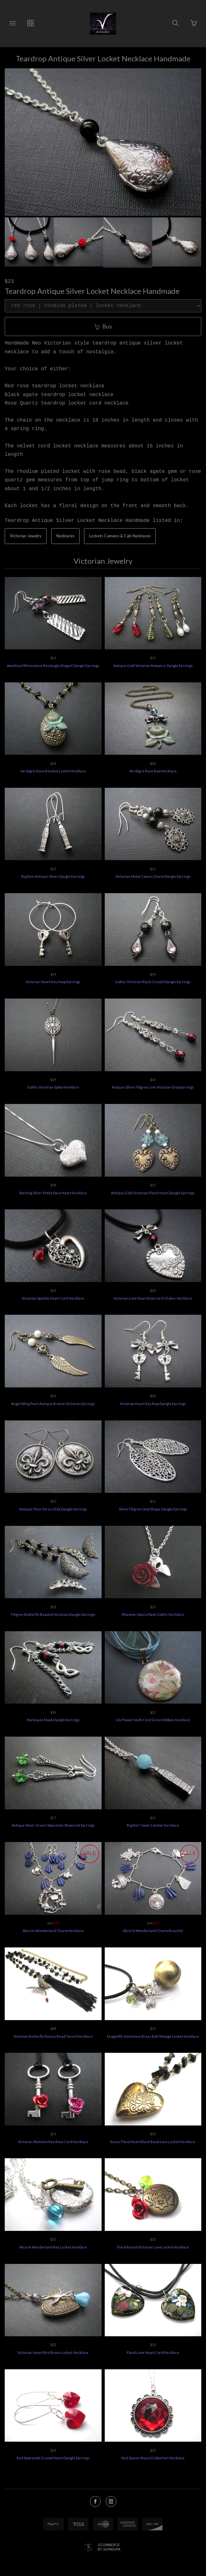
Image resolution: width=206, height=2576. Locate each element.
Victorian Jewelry (26, 535)
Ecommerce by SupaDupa (109, 2547)
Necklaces (65, 535)
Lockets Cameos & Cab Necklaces (120, 535)
